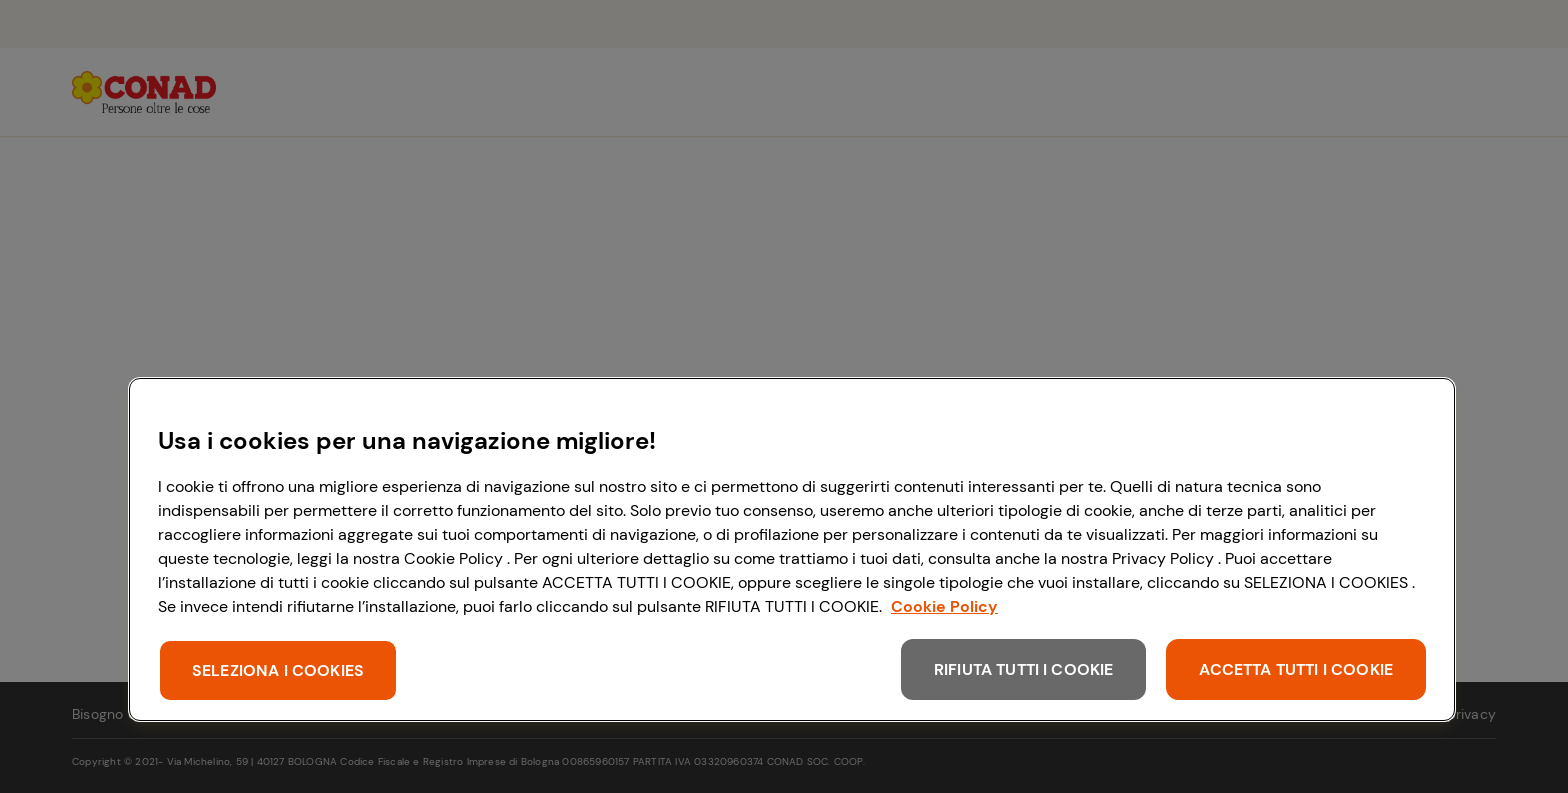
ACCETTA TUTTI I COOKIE (1296, 669)
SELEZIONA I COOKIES (278, 670)
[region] (792, 549)
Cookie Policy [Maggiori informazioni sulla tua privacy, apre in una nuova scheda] (944, 606)
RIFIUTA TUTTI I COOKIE (1024, 669)
